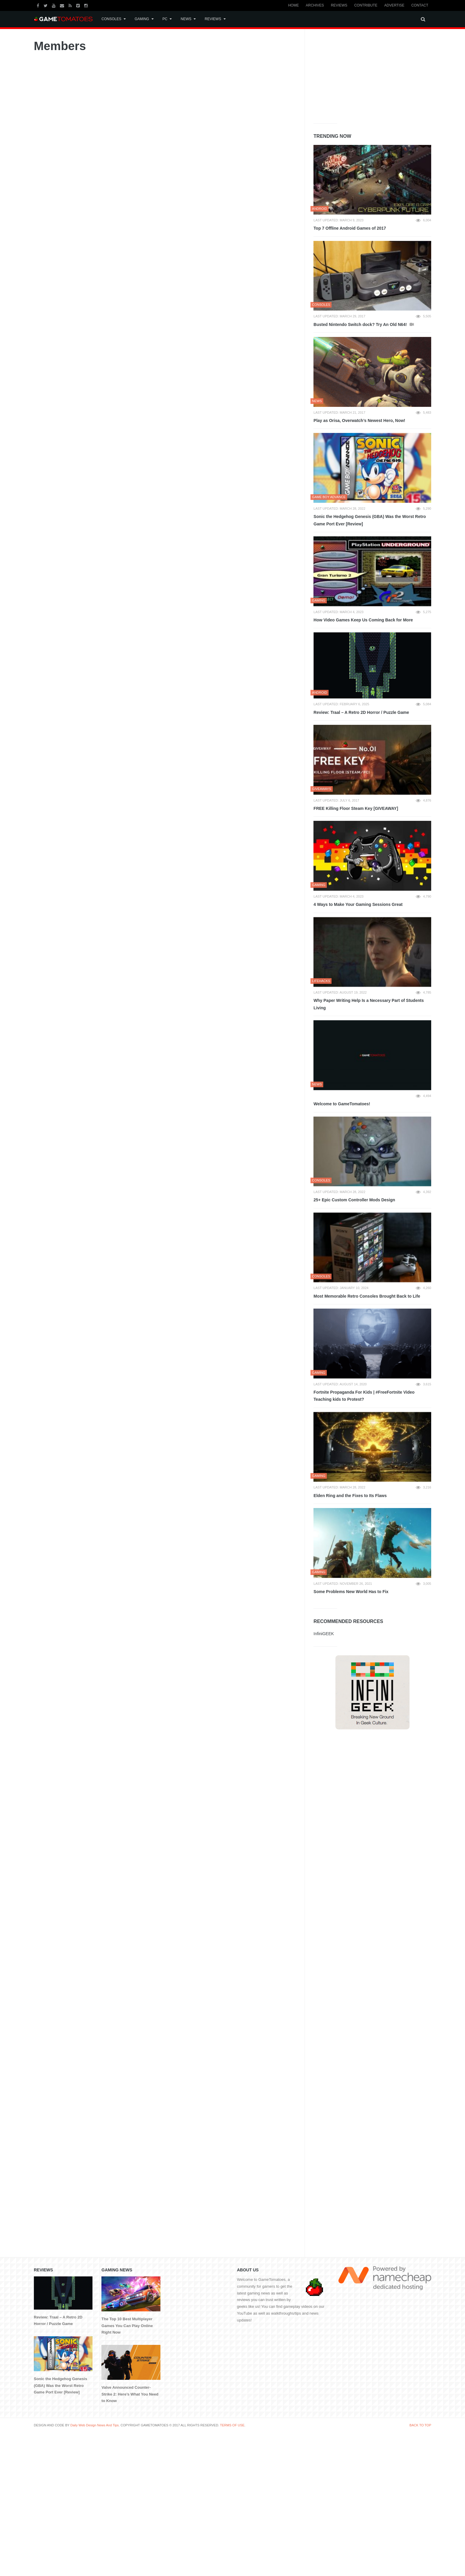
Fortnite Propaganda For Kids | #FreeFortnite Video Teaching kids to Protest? (363, 1396)
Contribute (365, 5)
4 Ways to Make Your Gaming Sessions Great (357, 904)
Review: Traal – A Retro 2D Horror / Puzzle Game (361, 712)
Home (293, 5)
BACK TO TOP (420, 2425)
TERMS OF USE (232, 2425)
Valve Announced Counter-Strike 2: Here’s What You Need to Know (129, 2394)
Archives (315, 5)
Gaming (142, 19)
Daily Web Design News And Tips (94, 2425)
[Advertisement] (357, 75)
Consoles (111, 19)
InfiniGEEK (323, 1633)
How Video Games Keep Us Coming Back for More (363, 620)
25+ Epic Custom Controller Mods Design (354, 1199)
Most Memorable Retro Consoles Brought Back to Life (366, 1296)
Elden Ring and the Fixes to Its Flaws (350, 1495)
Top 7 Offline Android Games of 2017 (349, 228)
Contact (419, 5)
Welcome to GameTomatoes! (341, 1103)
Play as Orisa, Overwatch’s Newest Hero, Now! (359, 420)
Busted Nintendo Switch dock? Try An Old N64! (360, 324)
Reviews (339, 5)
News (186, 19)
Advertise (394, 5)
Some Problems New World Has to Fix (350, 1591)
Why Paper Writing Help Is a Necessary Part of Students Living (368, 1004)
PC (165, 19)
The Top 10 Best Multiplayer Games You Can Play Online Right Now (127, 2326)
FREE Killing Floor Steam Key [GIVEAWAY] (355, 808)
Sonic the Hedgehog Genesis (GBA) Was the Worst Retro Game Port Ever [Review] (369, 520)
